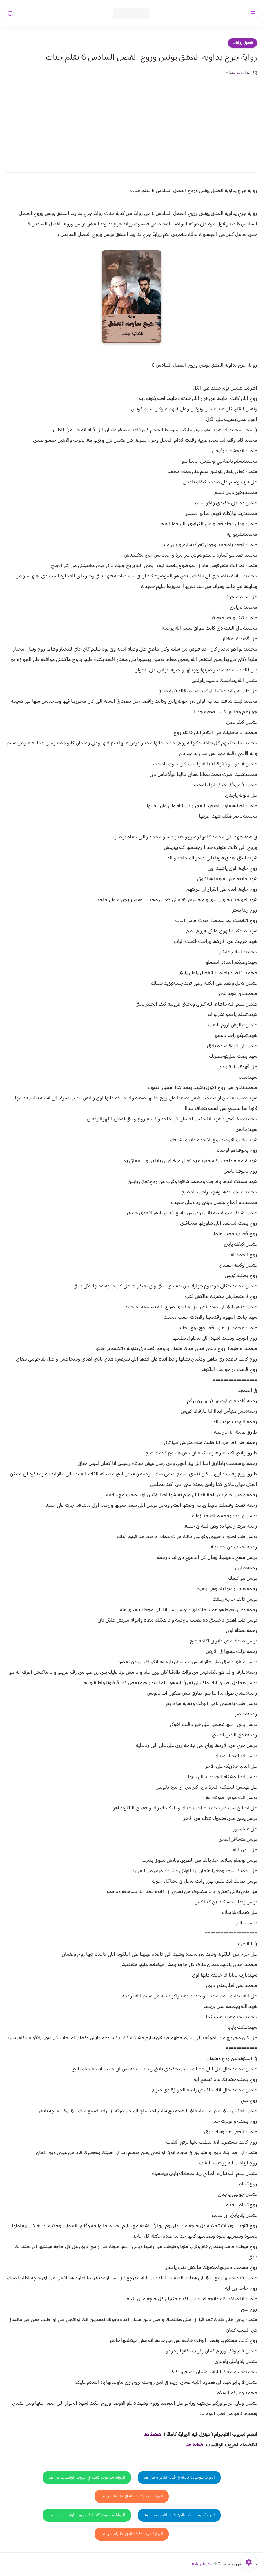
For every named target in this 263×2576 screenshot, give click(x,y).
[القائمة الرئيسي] (253, 13)
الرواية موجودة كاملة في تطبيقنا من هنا (131, 2496)
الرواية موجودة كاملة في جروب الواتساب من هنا (86, 2477)
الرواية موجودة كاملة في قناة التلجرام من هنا (179, 2477)
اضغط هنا (195, 2445)
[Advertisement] (131, 120)
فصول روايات (242, 42)
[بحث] (10, 13)
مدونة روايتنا (202, 2564)
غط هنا (150, 2434)
